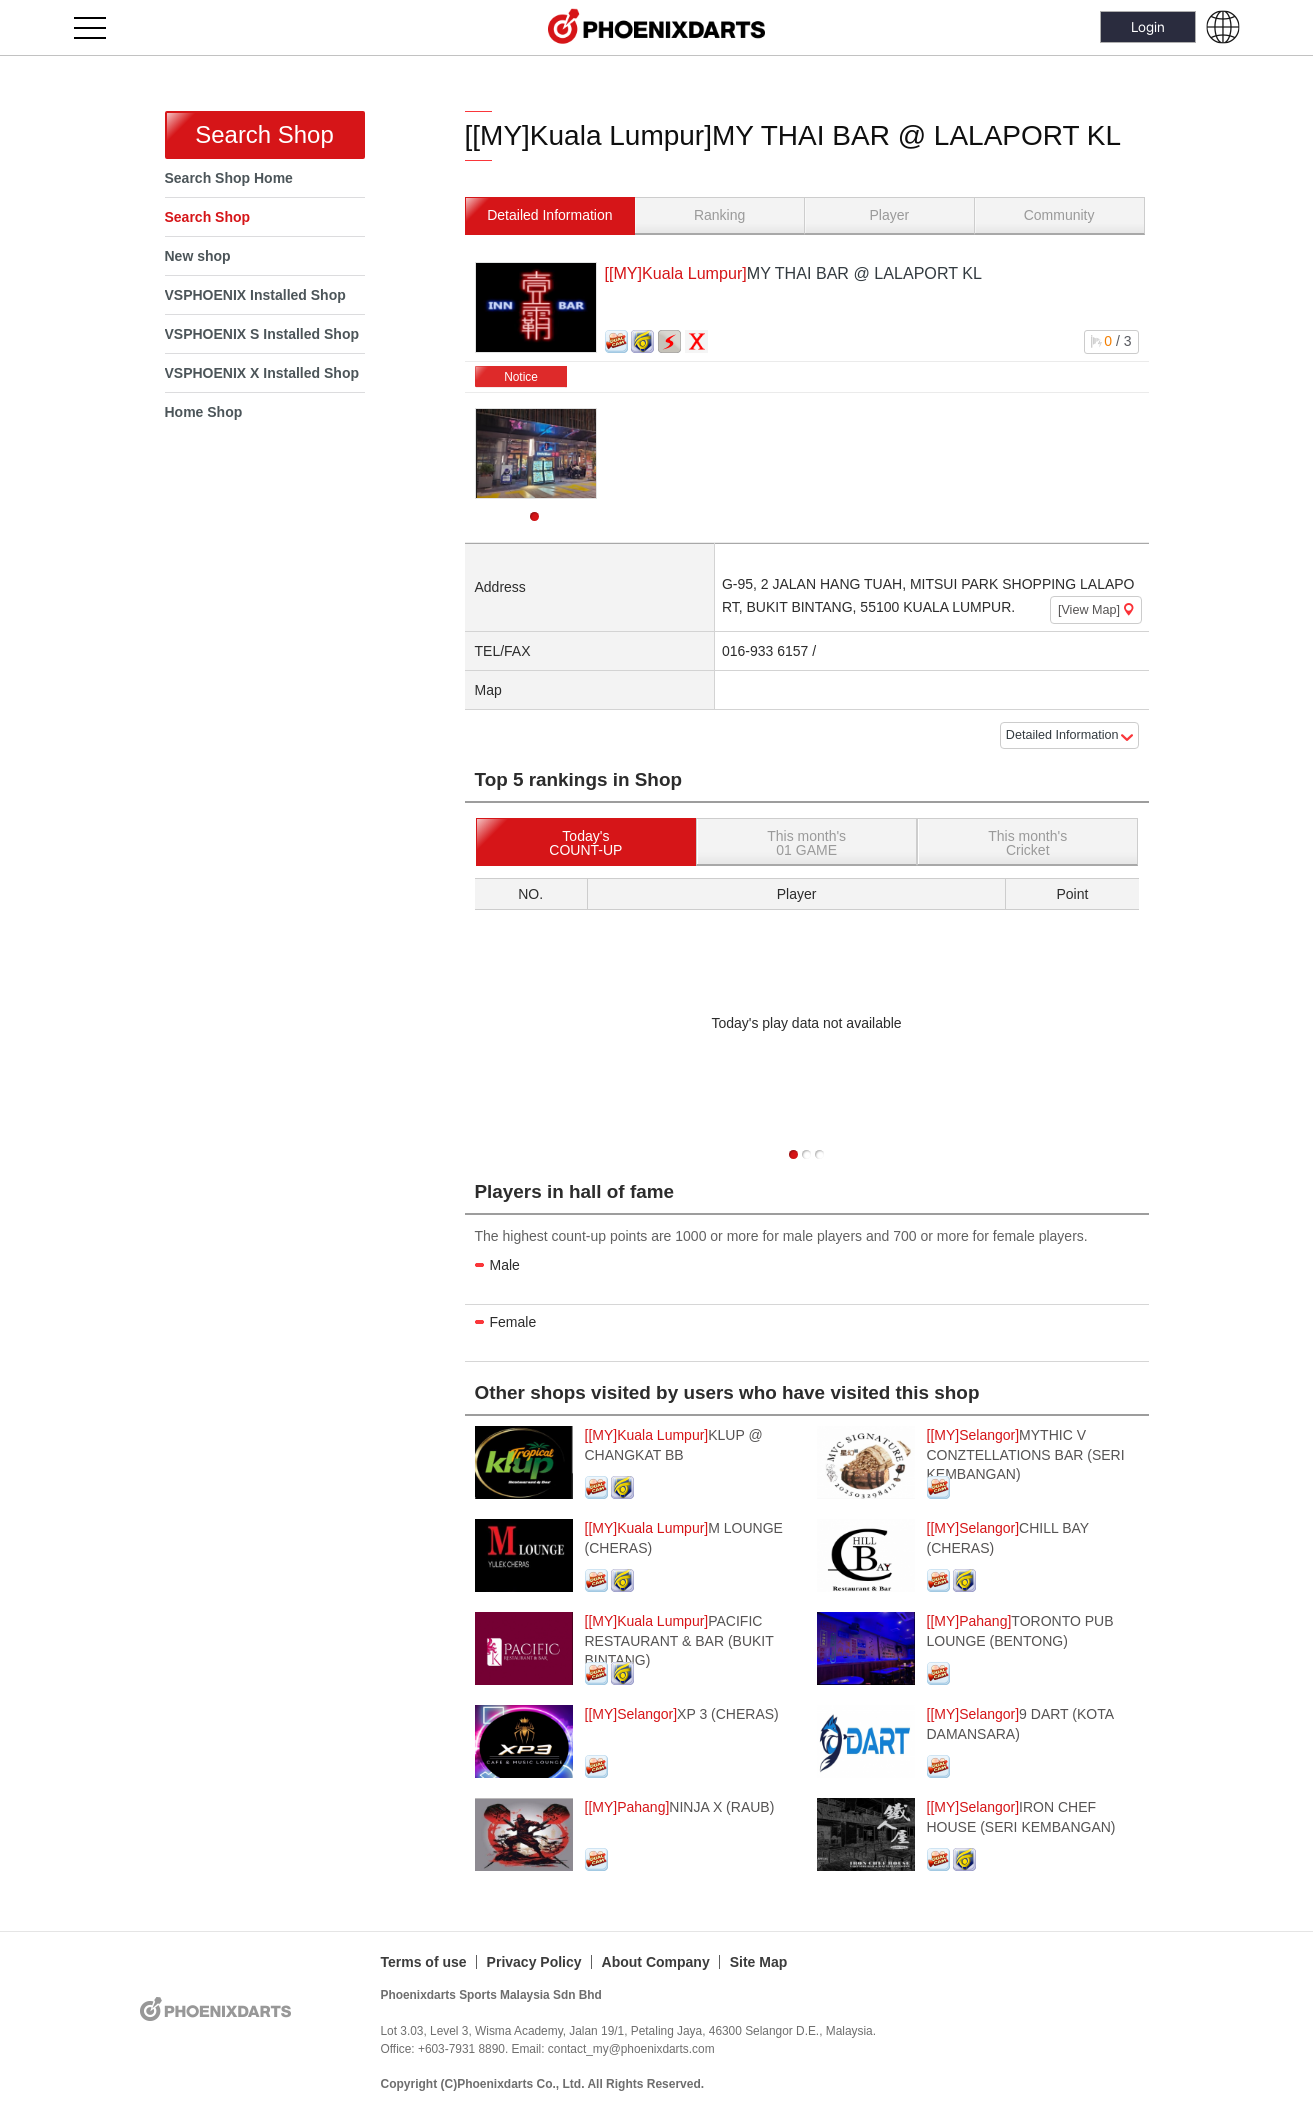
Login (1148, 26)
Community (1059, 215)
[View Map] (1096, 610)
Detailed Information (549, 215)
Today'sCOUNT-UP (585, 843)
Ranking (719, 215)
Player (890, 215)
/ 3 (1111, 341)
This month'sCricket (1027, 843)
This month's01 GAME (806, 843)
